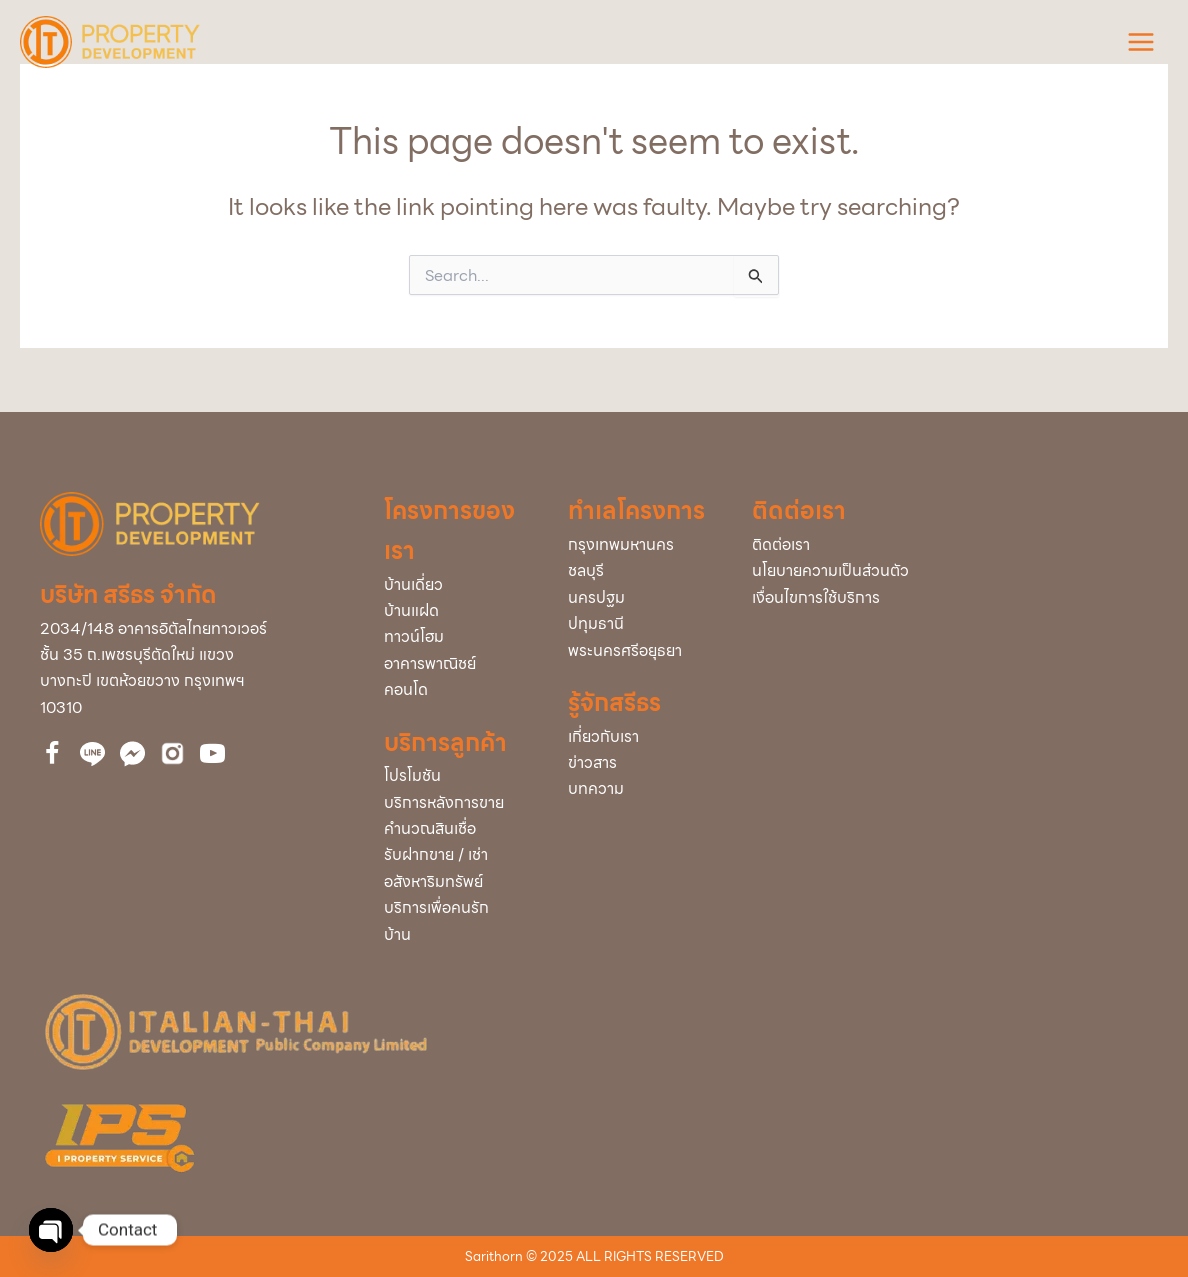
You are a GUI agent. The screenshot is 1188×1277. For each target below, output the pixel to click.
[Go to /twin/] (456, 611)
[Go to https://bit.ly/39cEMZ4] (212, 756)
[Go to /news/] (640, 763)
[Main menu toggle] (1141, 42)
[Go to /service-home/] (456, 921)
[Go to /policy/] (950, 571)
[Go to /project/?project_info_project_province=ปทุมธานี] (640, 624)
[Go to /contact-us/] (950, 545)
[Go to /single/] (456, 585)
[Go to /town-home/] (456, 637)
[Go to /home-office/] (456, 664)
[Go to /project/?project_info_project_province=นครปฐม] (640, 598)
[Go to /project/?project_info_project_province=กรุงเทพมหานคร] (640, 545)
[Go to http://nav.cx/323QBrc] (92, 754)
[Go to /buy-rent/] (456, 868)
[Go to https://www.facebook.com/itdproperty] (52, 756)
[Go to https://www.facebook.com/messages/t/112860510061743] (132, 754)
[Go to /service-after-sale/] (456, 803)
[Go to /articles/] (640, 789)
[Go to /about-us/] (640, 737)
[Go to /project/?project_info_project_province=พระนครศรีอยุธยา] (640, 651)
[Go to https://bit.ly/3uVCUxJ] (172, 753)
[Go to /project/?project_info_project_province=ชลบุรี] (640, 571)
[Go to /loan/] (456, 829)
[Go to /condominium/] (456, 690)
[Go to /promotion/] (456, 776)
